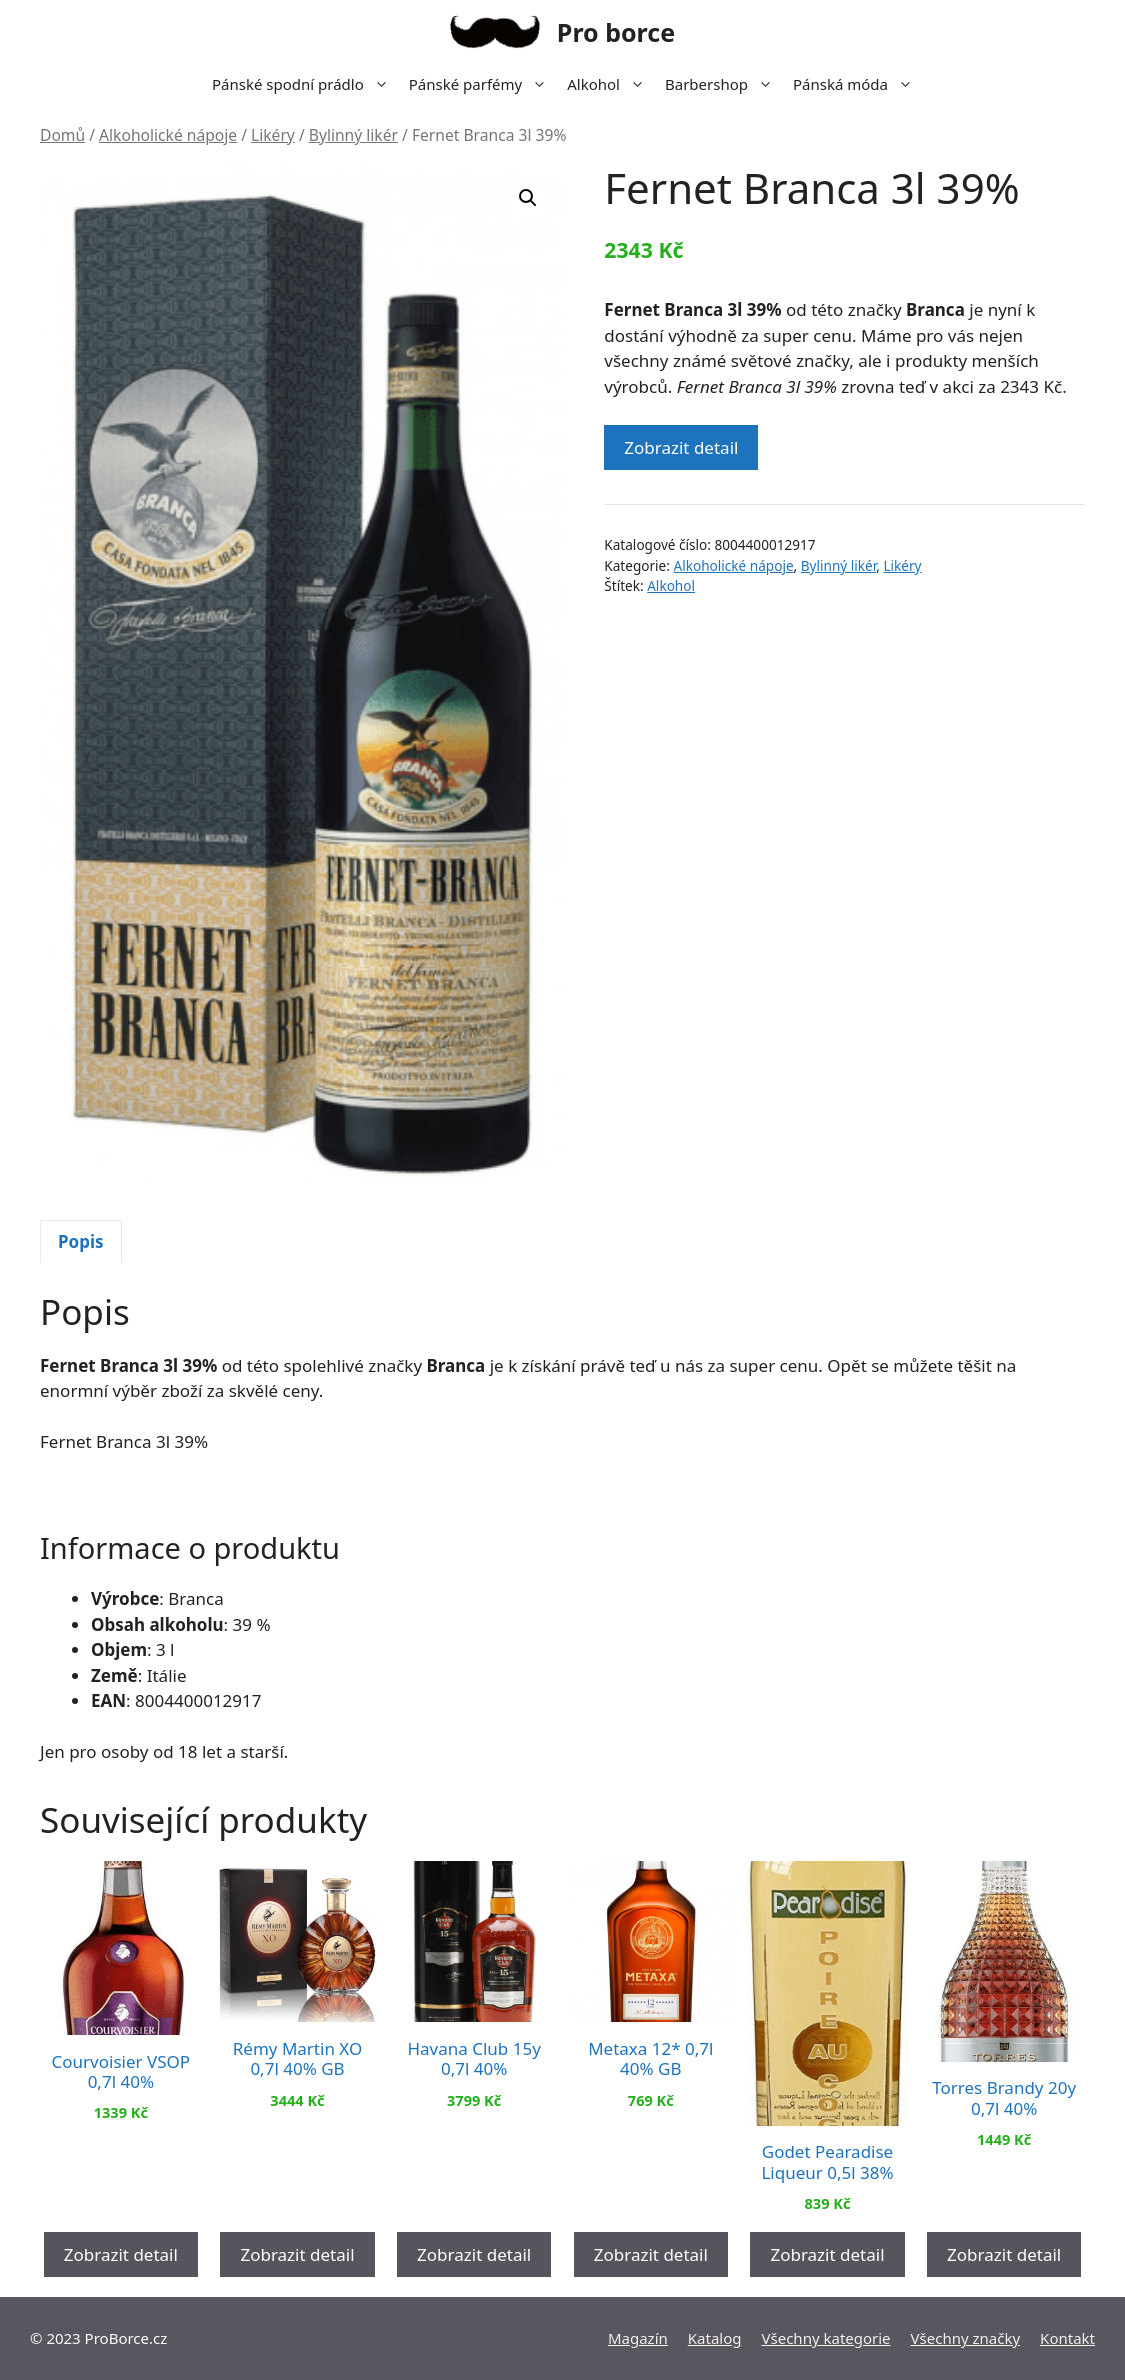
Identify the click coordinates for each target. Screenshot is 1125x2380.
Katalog (715, 2338)
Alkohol (611, 84)
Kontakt (1067, 2338)
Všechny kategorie (826, 2338)
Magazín (638, 2338)
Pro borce (616, 32)
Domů (62, 135)
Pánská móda (858, 84)
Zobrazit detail (681, 447)
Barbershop (724, 84)
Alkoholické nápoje (168, 135)
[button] (528, 198)
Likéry (273, 135)
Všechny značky (966, 2338)
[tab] (81, 1242)
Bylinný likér (353, 135)
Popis (81, 1241)
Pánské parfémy (483, 84)
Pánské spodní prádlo (305, 84)
